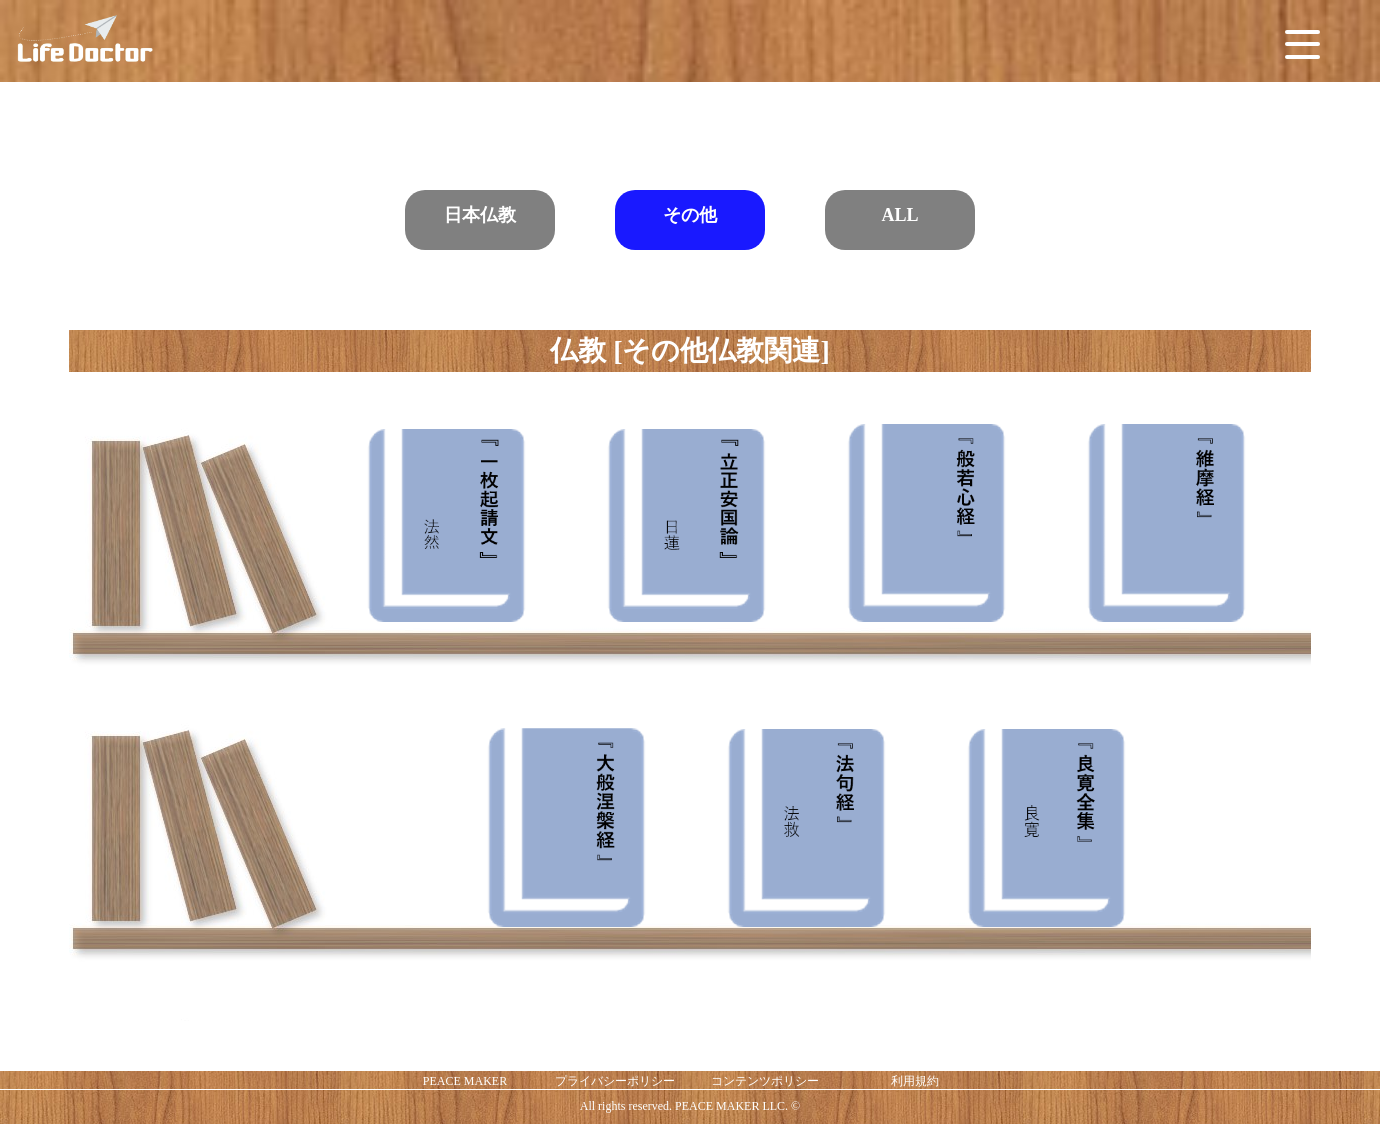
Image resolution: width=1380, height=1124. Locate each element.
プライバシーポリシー (615, 1081)
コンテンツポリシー (765, 1081)
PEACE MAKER (465, 1081)
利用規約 (915, 1081)
